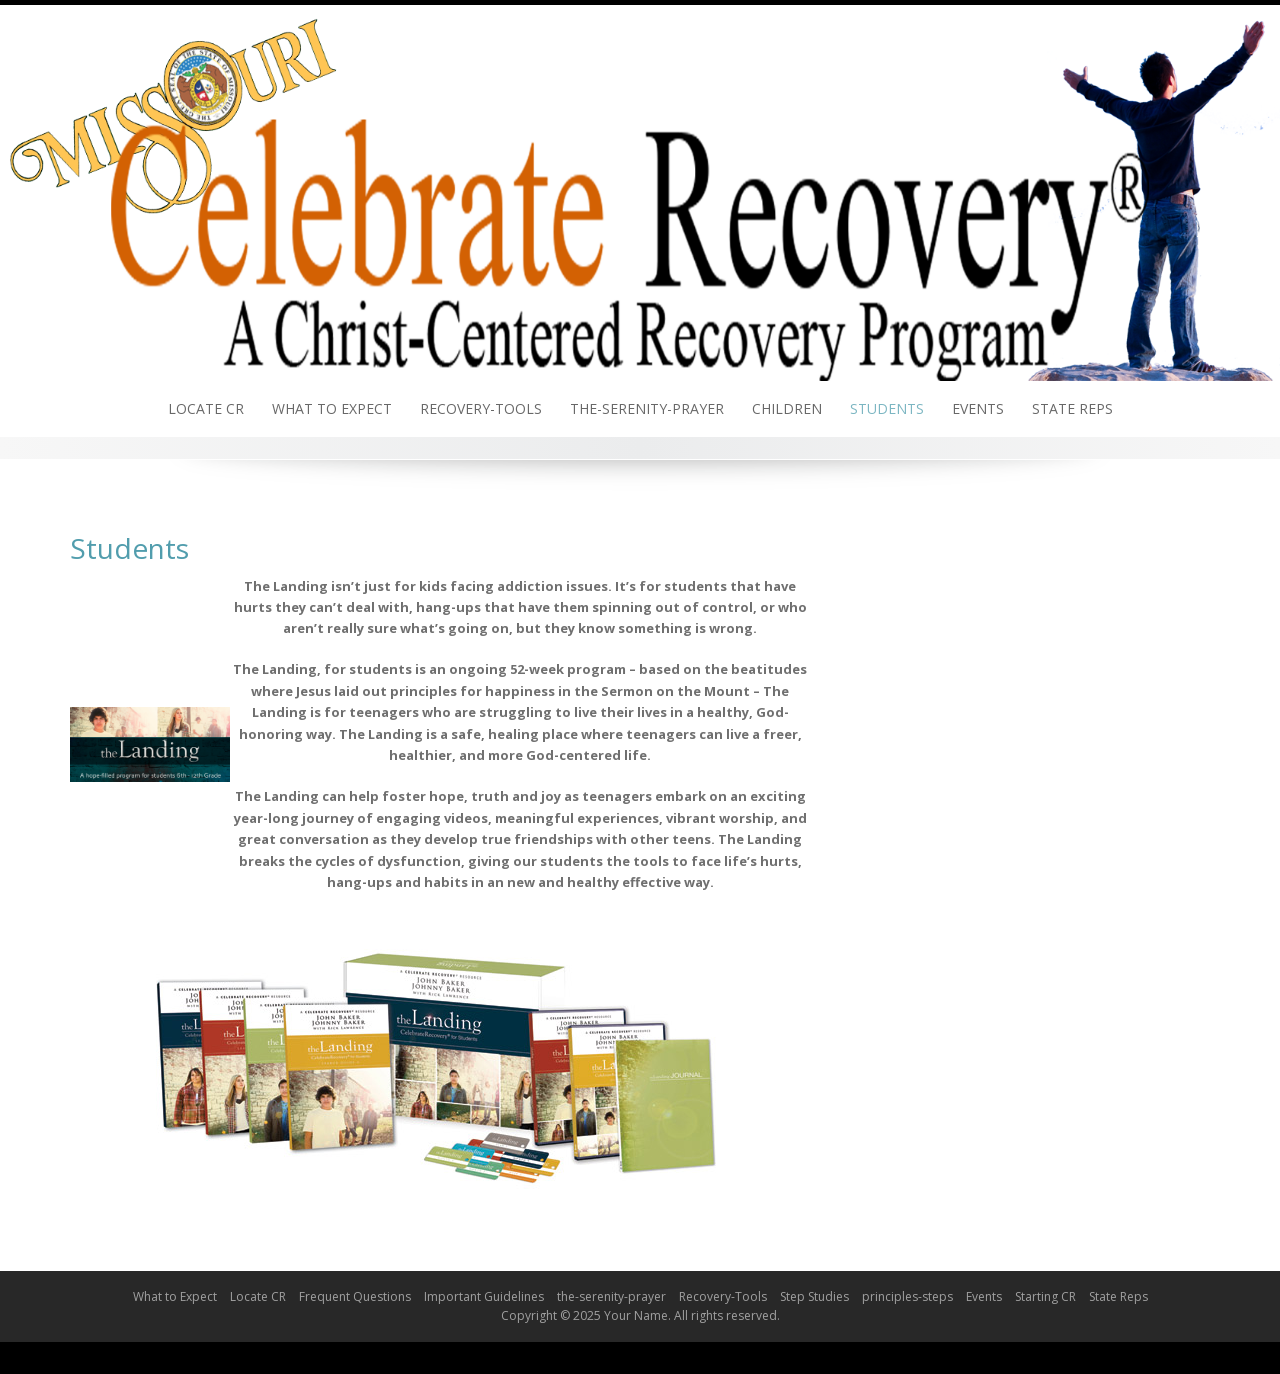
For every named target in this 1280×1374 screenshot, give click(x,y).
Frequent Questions (355, 1296)
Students (887, 408)
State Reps (1072, 408)
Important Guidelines (484, 1296)
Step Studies (814, 1296)
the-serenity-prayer (647, 408)
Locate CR (206, 408)
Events (978, 408)
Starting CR (1045, 1296)
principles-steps (907, 1296)
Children (787, 408)
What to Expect (332, 408)
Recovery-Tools (481, 408)
